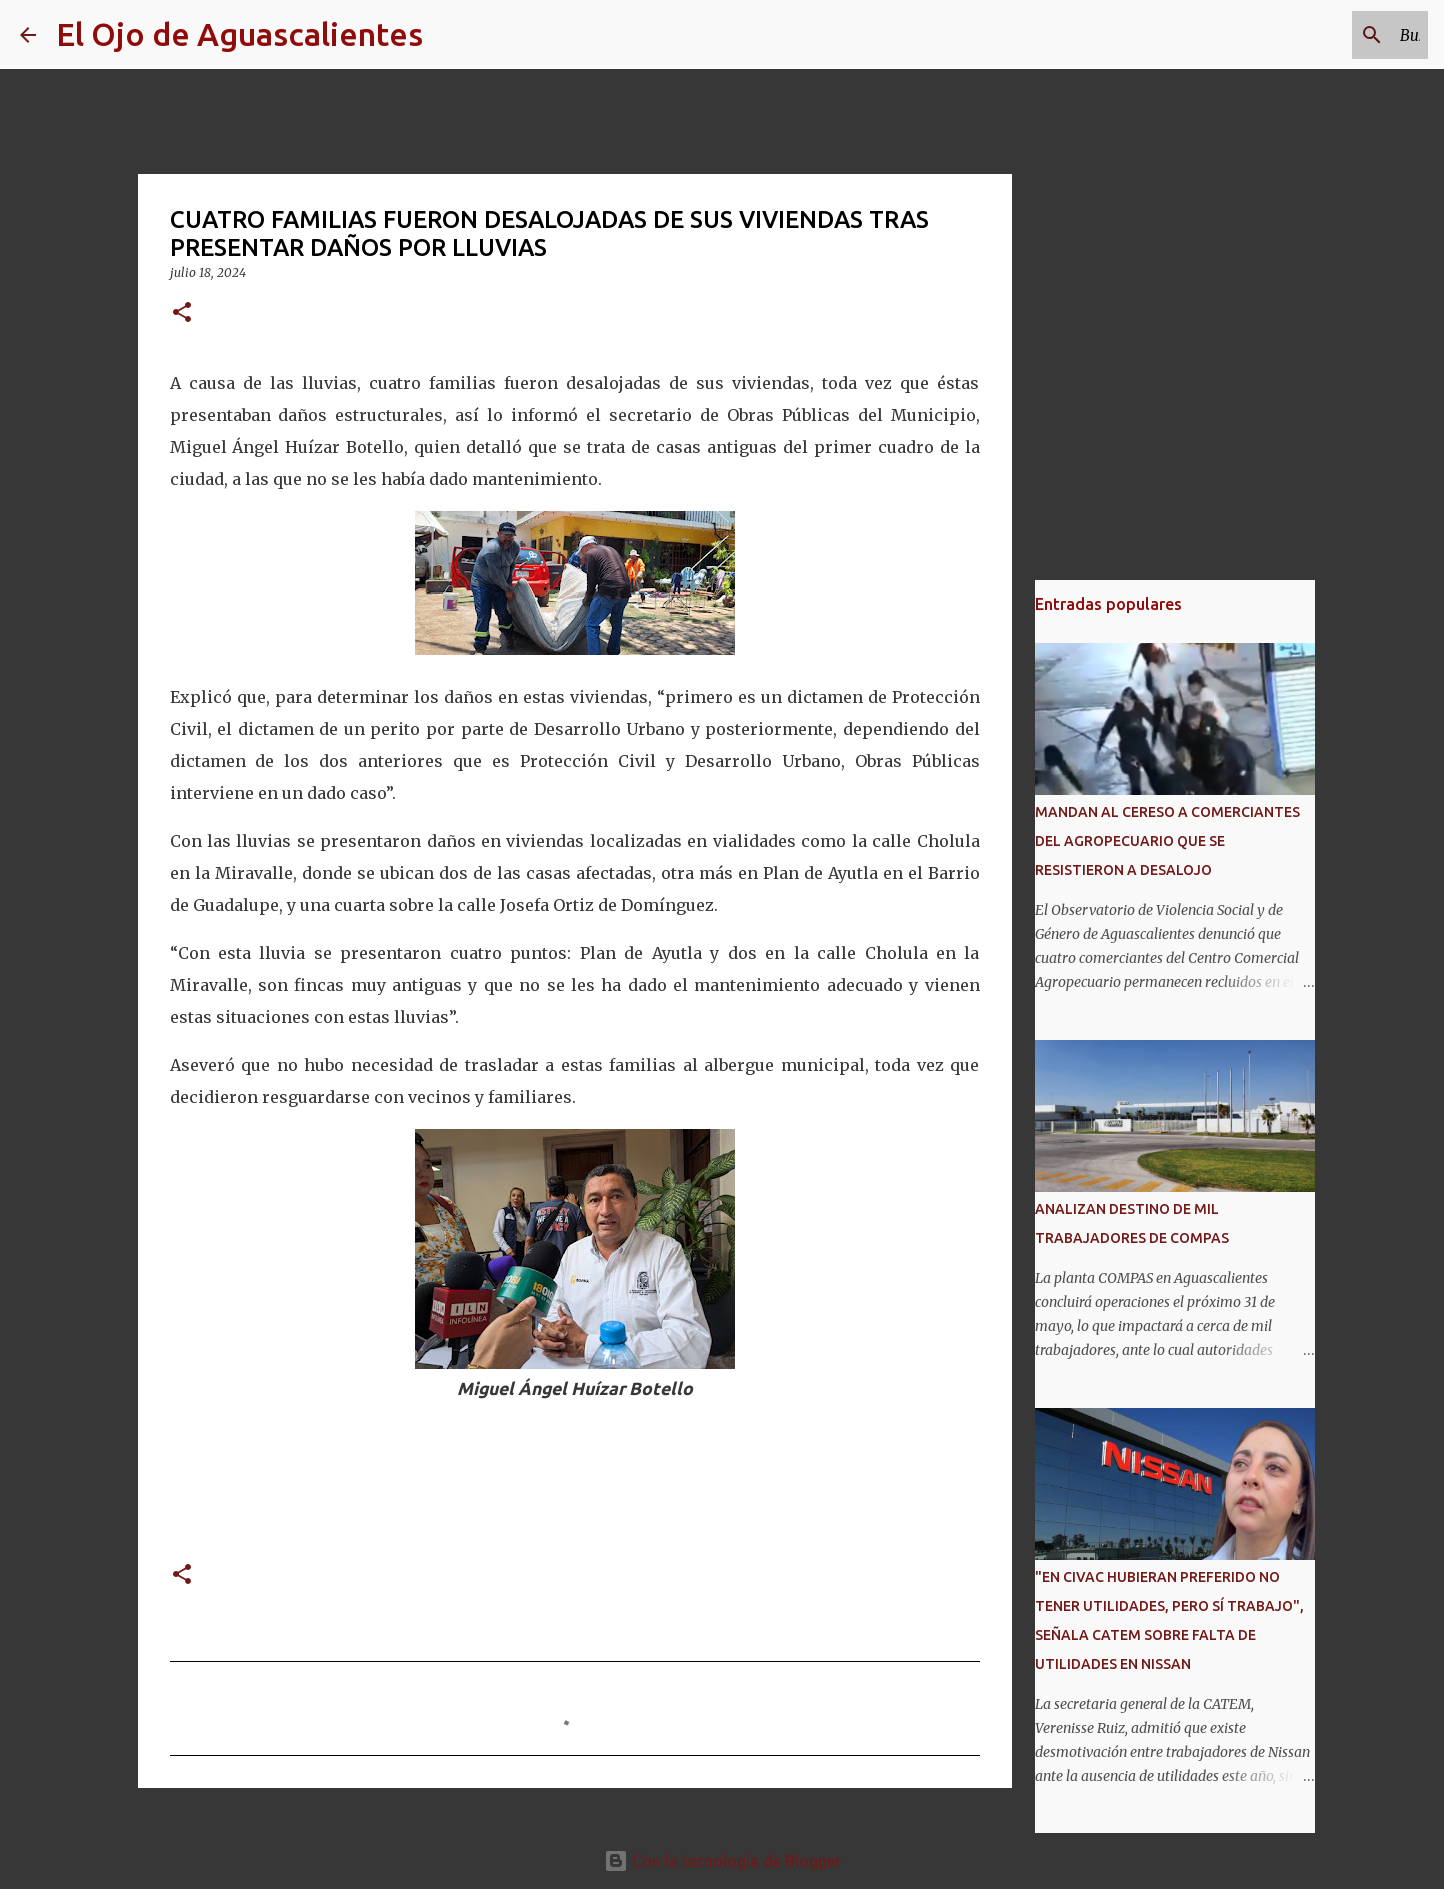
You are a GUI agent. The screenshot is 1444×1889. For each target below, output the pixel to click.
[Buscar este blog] (1323, 35)
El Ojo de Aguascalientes (239, 34)
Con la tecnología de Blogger (722, 1861)
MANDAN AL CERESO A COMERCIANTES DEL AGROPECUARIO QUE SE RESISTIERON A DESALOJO (1167, 841)
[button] (182, 313)
